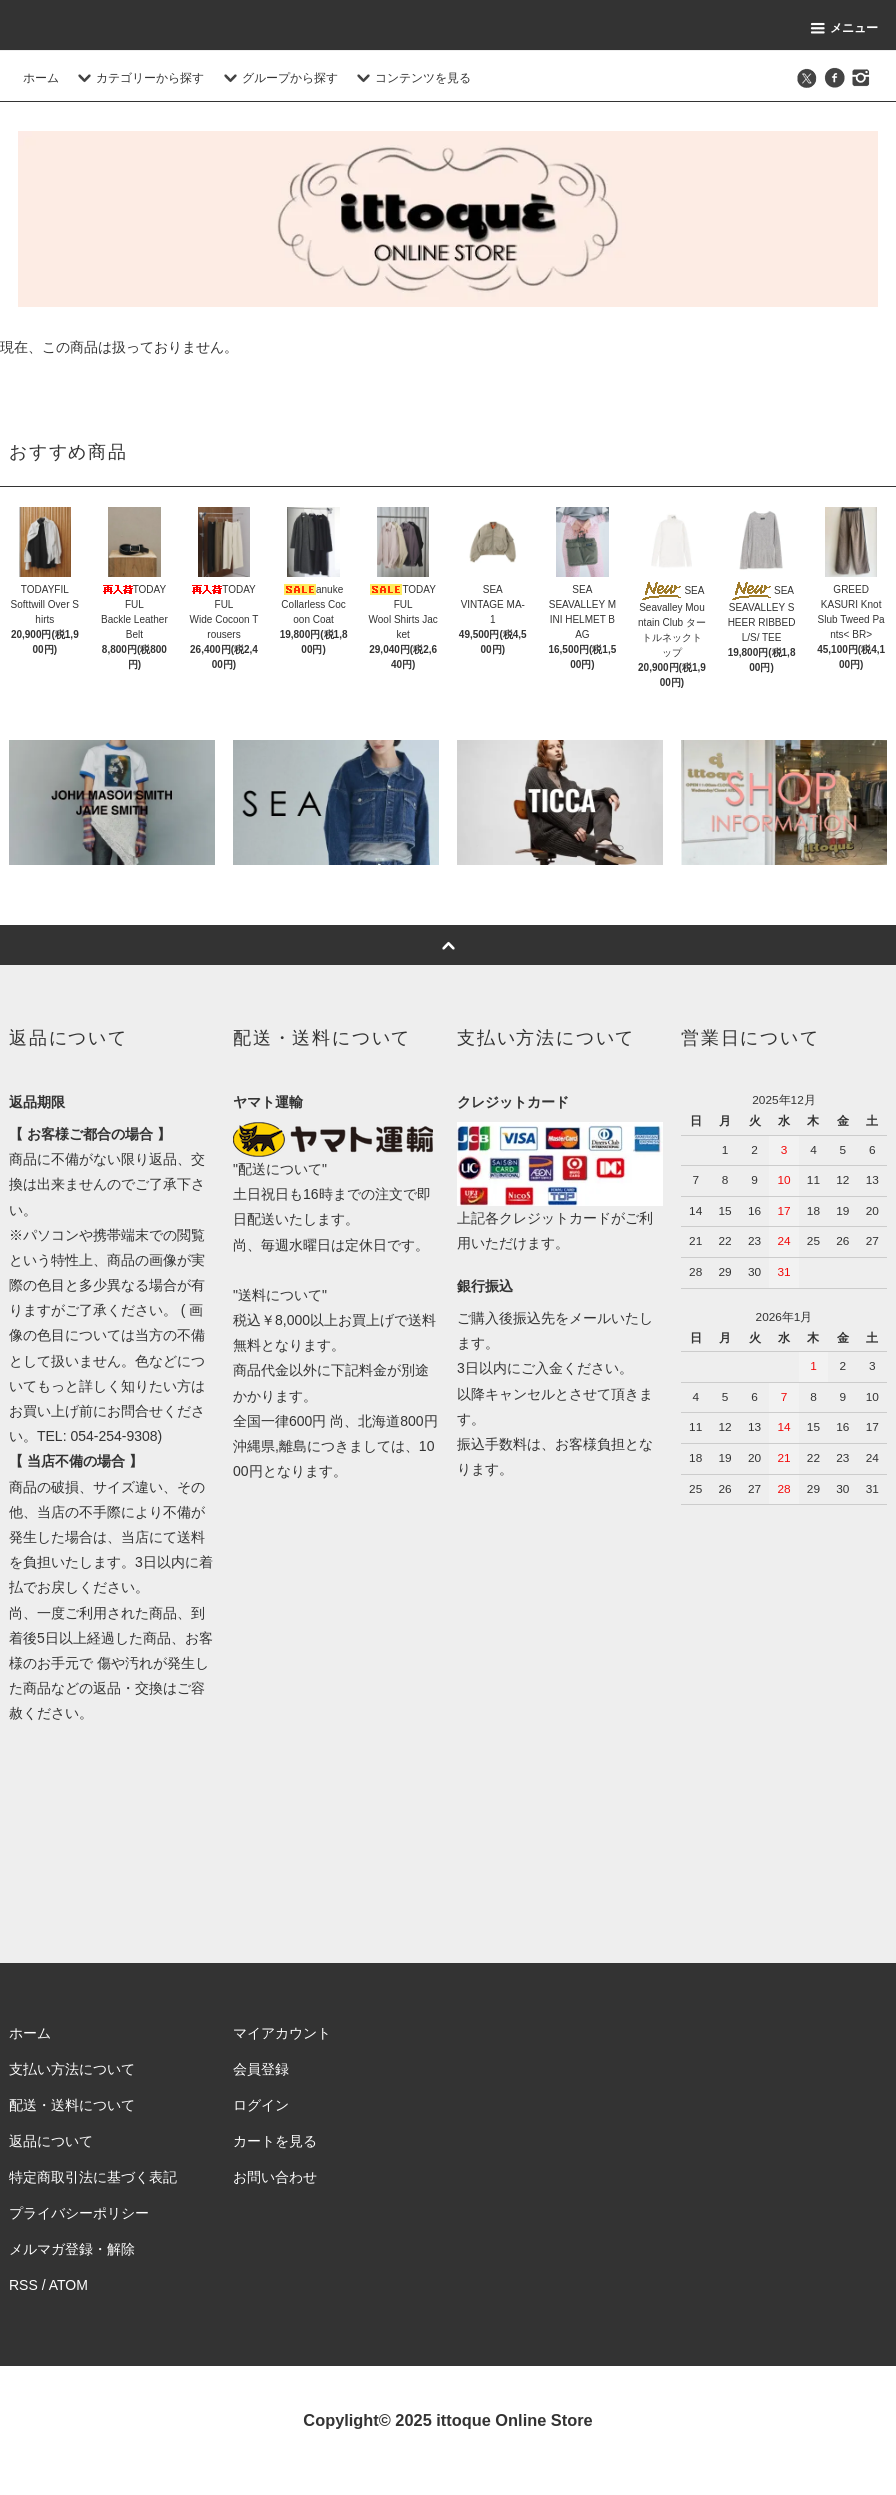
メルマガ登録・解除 (72, 2249)
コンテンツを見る (411, 78)
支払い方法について (72, 2069)
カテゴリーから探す (138, 78)
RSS (23, 2285)
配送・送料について (72, 2105)
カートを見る (275, 2141)
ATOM (68, 2285)
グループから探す (278, 78)
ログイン (261, 2105)
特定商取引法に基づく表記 (93, 2177)
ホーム (41, 78)
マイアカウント (282, 2033)
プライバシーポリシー (79, 2213)
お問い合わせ (275, 2177)
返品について (51, 2141)
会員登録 (261, 2069)
